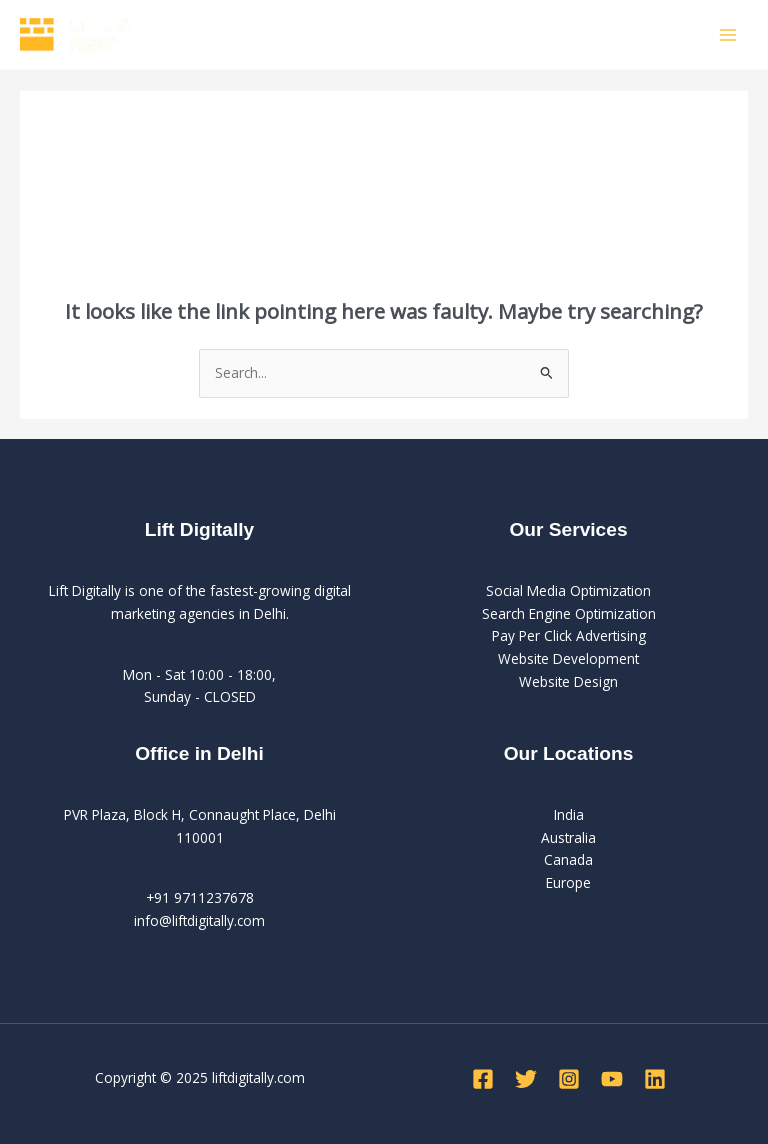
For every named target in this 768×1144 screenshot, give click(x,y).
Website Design (568, 681)
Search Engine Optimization (569, 613)
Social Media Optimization (568, 590)
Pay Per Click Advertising (569, 635)
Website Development (568, 658)
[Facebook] (483, 1079)
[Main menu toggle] (728, 34)
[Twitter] (526, 1079)
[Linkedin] (655, 1079)
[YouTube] (612, 1079)
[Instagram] (569, 1079)
